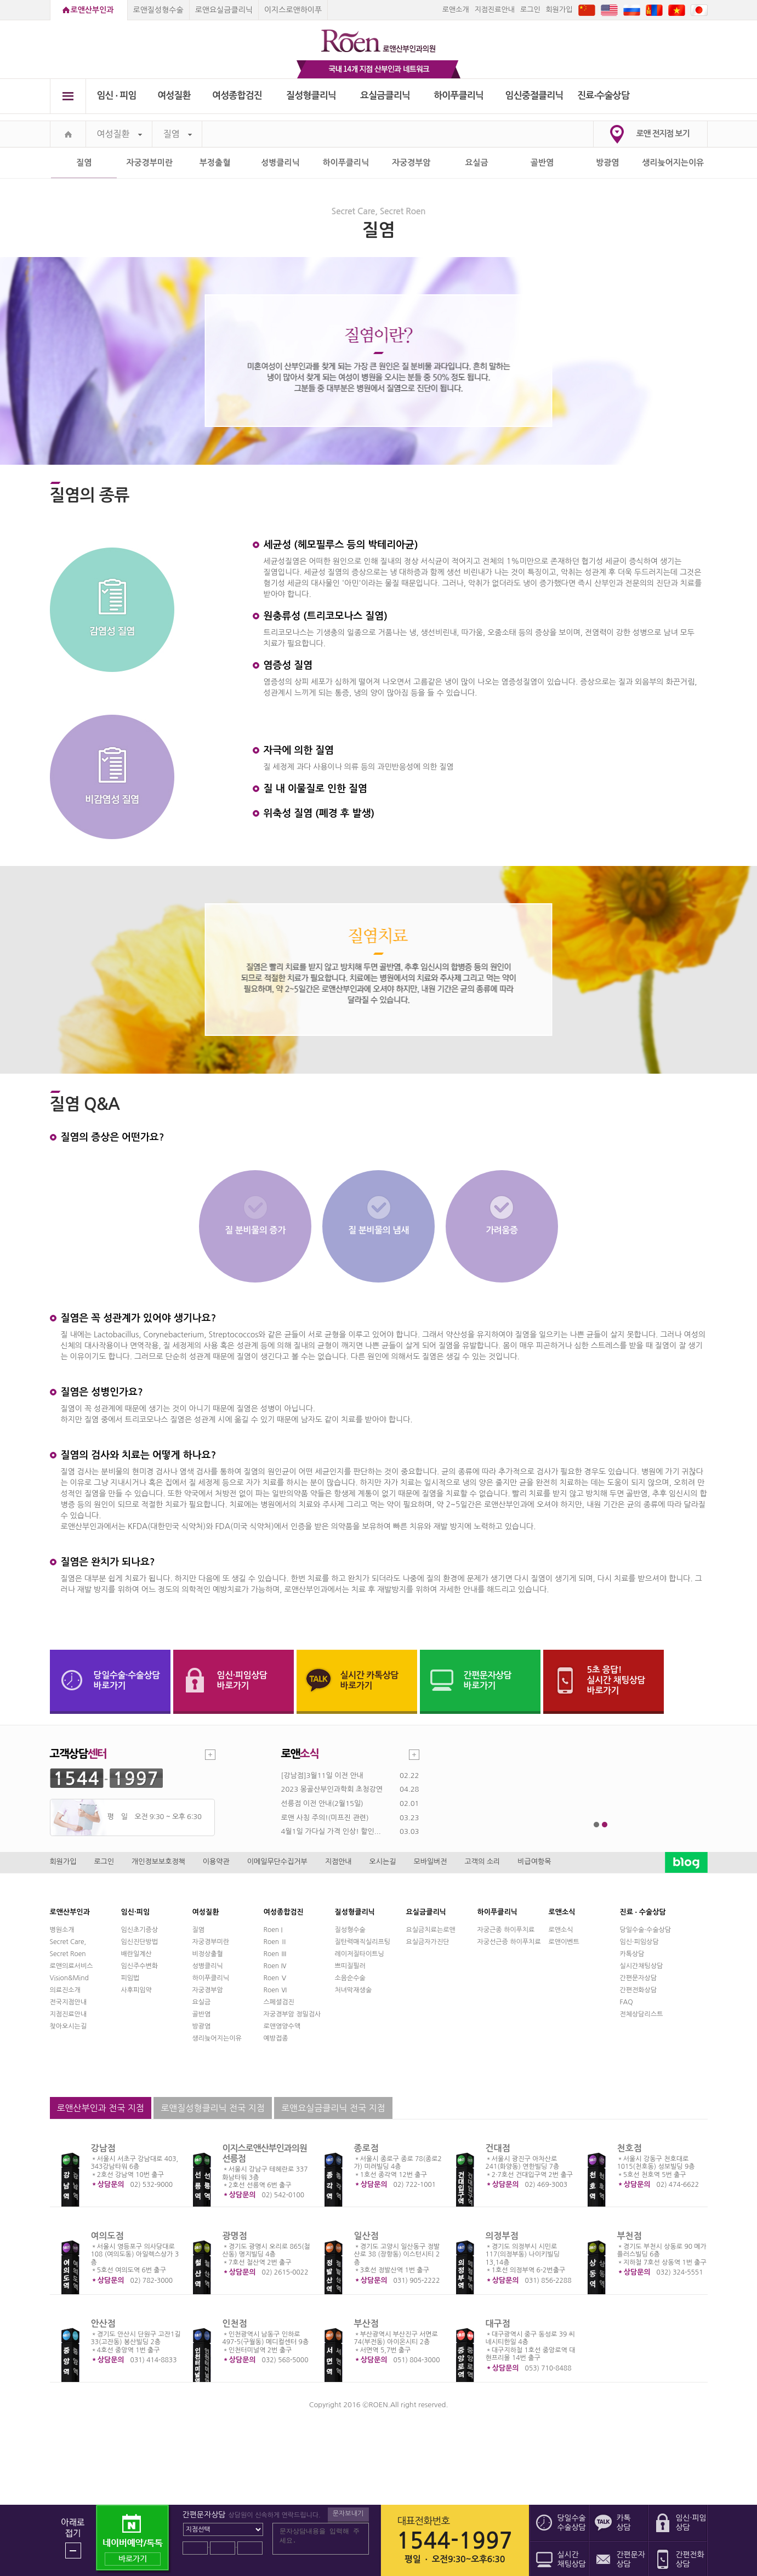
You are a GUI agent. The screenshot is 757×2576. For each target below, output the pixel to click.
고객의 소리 (482, 1861)
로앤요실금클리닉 (224, 10)
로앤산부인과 (92, 10)
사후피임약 (136, 1990)
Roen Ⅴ (276, 1978)
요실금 (476, 162)
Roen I (273, 1930)
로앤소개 (455, 9)
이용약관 (216, 1861)
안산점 (103, 2323)
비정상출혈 (207, 1954)
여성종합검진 (237, 95)
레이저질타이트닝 (359, 1954)
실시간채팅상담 (641, 1966)
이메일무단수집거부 (277, 1861)
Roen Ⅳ (276, 1966)
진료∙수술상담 (603, 95)
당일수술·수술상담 (645, 1930)
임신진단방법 (139, 1942)
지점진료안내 (495, 9)
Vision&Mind (69, 1978)
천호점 (629, 2148)
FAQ (626, 2002)
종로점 (366, 2148)
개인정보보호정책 (158, 1861)
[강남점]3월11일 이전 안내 (322, 1775)
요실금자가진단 (427, 1942)
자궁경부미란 (149, 162)
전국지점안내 (68, 2002)
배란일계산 (136, 1954)
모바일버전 (430, 1861)
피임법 (130, 1978)
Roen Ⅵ (276, 1990)
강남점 (103, 2148)
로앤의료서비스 (71, 1966)
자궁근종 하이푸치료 (506, 1930)
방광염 (607, 162)
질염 (177, 134)
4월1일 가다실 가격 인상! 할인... (331, 1831)
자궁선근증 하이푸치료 (509, 1942)
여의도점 (107, 2236)
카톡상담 (632, 1954)
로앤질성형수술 (158, 10)
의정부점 (502, 2236)
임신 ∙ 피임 (116, 95)
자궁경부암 (411, 162)
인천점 (235, 2323)
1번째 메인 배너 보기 (597, 1825)
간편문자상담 (638, 1978)
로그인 (530, 9)
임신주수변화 (139, 1966)
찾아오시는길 (68, 2026)
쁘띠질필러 (350, 1966)
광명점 (235, 2236)
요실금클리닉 (385, 95)
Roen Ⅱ (276, 1942)
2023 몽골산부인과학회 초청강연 (332, 1789)
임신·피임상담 (639, 1942)
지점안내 (338, 1861)
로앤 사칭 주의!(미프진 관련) (325, 1817)
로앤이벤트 (564, 1942)
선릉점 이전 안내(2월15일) (322, 1803)
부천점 (629, 2236)
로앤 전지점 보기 (663, 133)
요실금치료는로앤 (431, 1930)
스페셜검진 (279, 2002)
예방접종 (276, 2038)
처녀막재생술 (353, 1990)
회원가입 (559, 9)
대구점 (498, 2323)
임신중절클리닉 (534, 95)
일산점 (366, 2236)
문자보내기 (348, 2513)
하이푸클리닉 (458, 95)
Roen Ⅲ (276, 1954)
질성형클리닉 (311, 95)
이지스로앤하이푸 (293, 10)
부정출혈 (215, 162)
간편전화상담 (638, 1990)
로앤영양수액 (282, 2026)
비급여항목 (534, 1861)
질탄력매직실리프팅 (363, 1942)
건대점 (498, 2148)
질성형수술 (350, 1930)
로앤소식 (561, 1930)
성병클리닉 (280, 162)
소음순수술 (350, 1978)
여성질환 (174, 95)
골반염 (542, 162)
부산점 (366, 2323)
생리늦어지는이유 (673, 162)
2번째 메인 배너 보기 (605, 1825)
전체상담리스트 (641, 2014)
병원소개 (62, 1930)
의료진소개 (65, 1990)
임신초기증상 (139, 1930)
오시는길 (382, 1861)
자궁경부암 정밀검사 (292, 2014)
